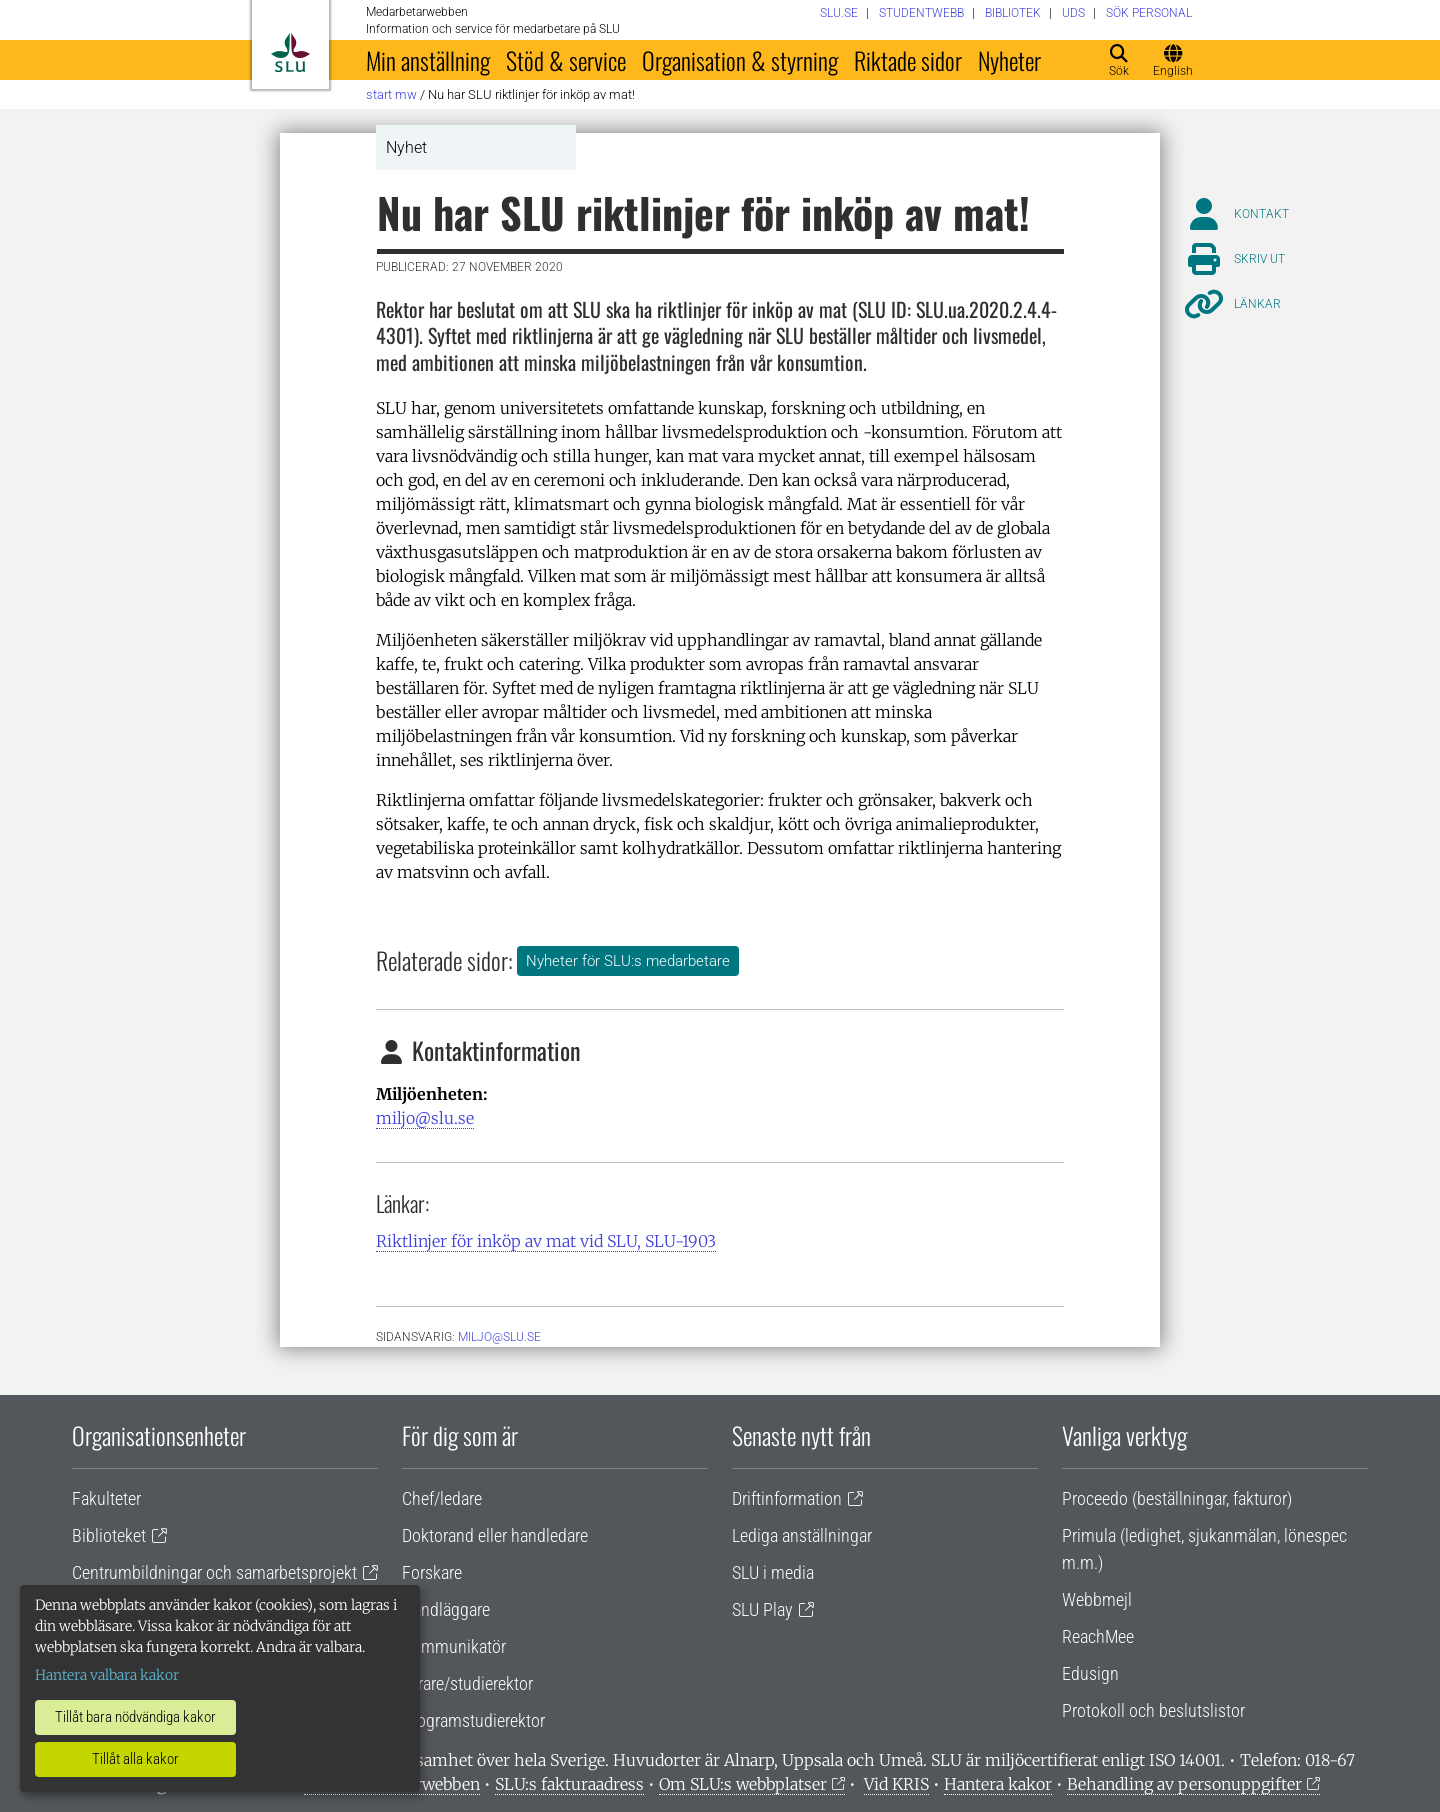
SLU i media (773, 1572)
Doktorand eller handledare (495, 1535)
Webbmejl (1097, 1599)
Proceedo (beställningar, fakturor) (1177, 1498)
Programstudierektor (473, 1720)
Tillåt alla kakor (135, 1759)
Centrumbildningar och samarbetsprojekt (214, 1572)
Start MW (391, 94)
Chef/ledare (442, 1498)
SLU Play (762, 1609)
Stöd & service (566, 60)
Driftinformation (787, 1498)
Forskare (432, 1572)
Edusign (1090, 1673)
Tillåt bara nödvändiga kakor (135, 1717)
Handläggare (446, 1609)
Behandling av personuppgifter (1184, 1784)
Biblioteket (109, 1535)
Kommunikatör (454, 1646)
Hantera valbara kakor (107, 1675)
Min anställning (428, 60)
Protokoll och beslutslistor (1153, 1710)
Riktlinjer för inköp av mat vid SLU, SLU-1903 (546, 1241)
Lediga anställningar (802, 1535)
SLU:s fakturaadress (569, 1784)
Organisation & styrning (740, 60)
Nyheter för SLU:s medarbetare (628, 961)
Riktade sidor (908, 60)
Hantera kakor (998, 1784)
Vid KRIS (896, 1784)
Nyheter (1009, 60)
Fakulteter (106, 1498)
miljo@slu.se (425, 1118)
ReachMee (1098, 1636)
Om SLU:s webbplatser (743, 1784)
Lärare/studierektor (467, 1683)
